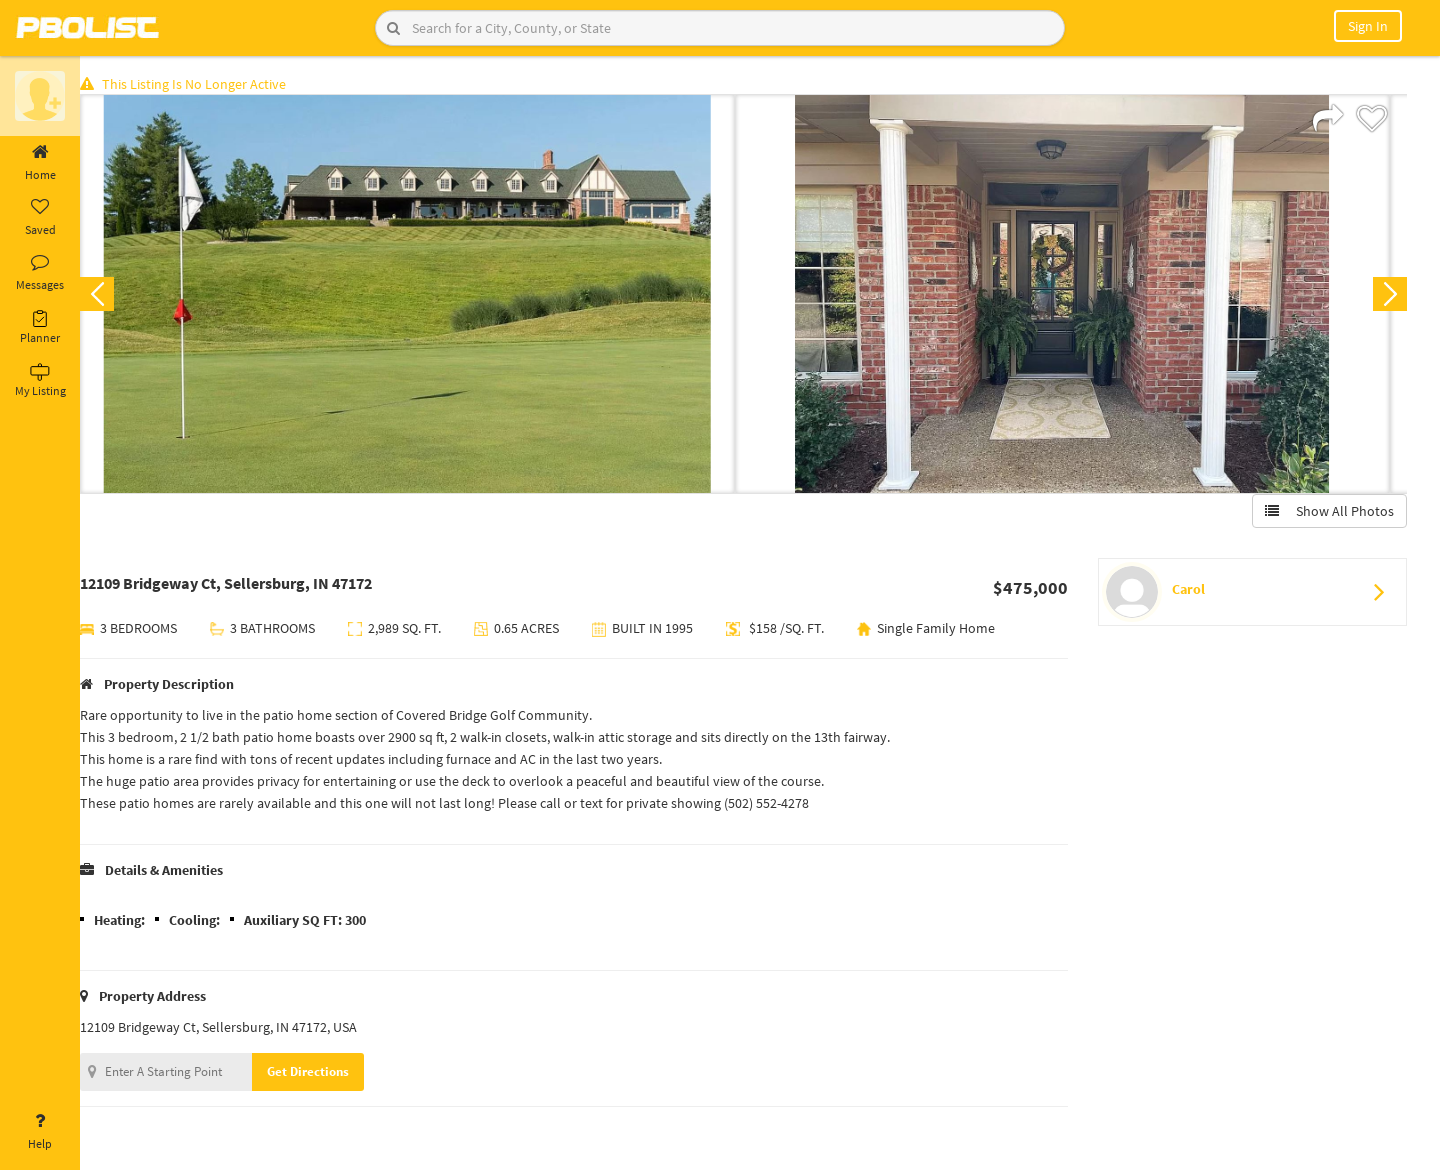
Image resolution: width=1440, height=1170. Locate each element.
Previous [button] (112, 296)
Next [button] (1388, 296)
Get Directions (323, 1073)
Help (40, 1132)
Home (40, 163)
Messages (40, 273)
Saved (40, 218)
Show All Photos (1327, 513)
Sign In (1368, 26)
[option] (422, 296)
